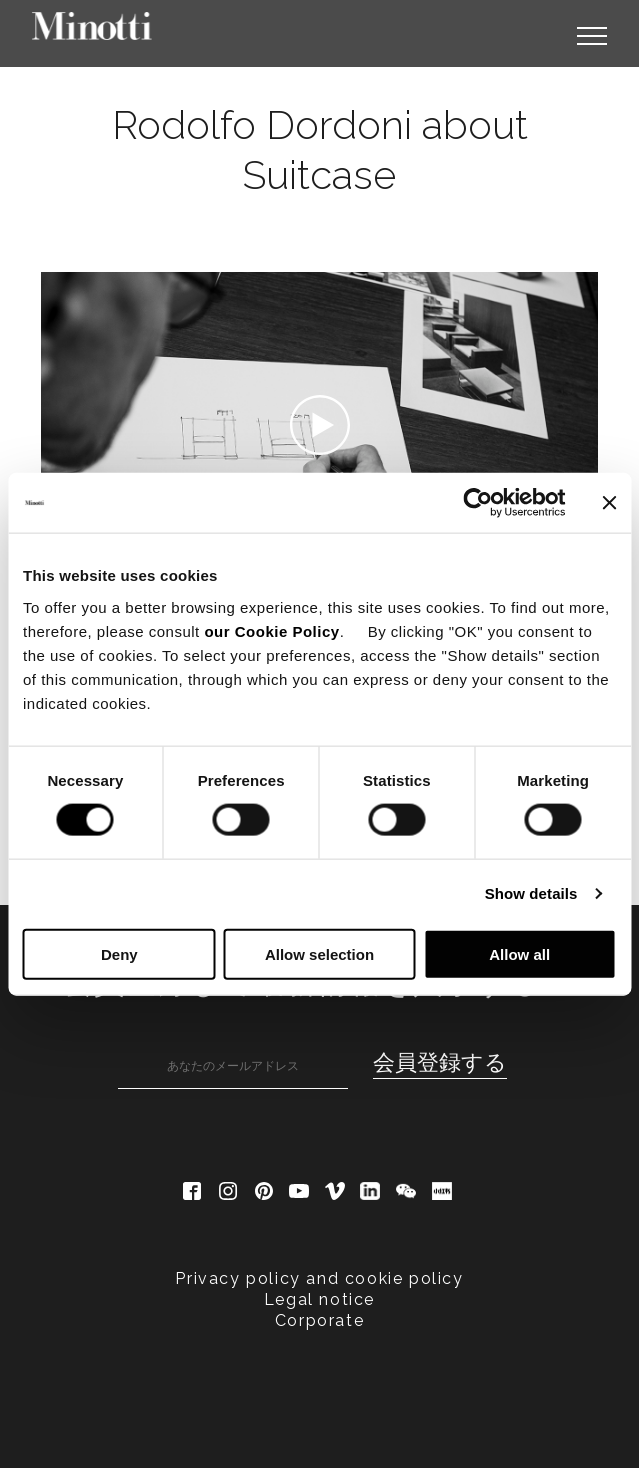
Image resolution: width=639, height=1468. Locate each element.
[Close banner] (609, 503)
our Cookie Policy (271, 630)
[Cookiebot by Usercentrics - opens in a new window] (477, 503)
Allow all (519, 953)
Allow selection (319, 953)
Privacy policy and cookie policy (319, 1278)
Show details (531, 893)
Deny (119, 953)
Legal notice (319, 1299)
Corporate (319, 1320)
